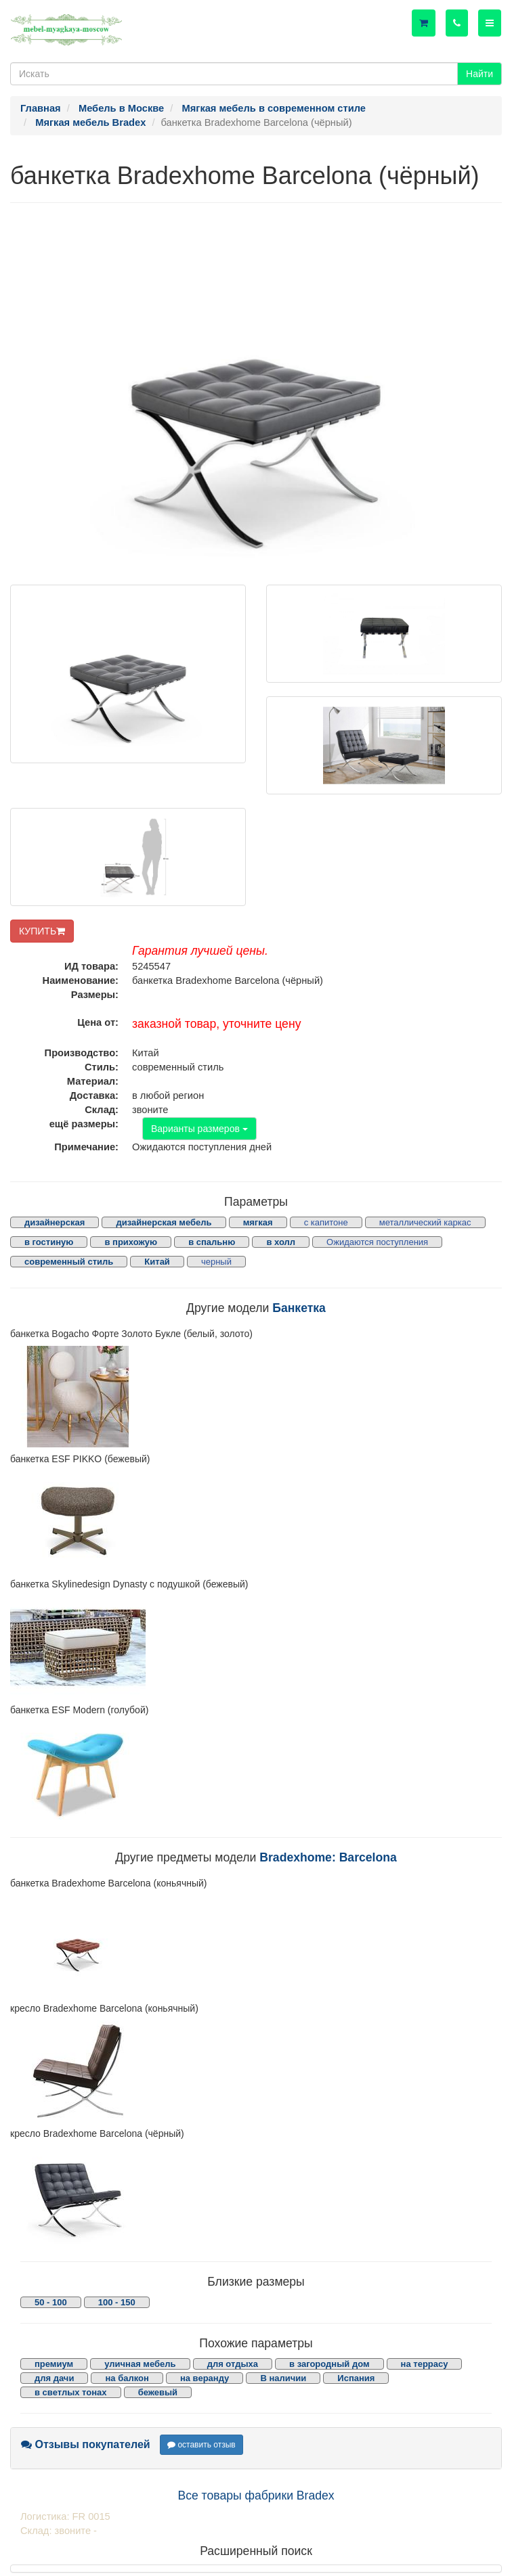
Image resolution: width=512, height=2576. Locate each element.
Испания (356, 2378)
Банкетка (299, 1308)
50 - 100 (51, 2302)
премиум (54, 2364)
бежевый (157, 2392)
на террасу (424, 2364)
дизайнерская (54, 1222)
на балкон (126, 2378)
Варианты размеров (199, 1128)
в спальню (211, 1242)
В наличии (283, 2378)
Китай (157, 1262)
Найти (479, 73)
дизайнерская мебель (163, 1222)
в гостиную (48, 1242)
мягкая (258, 1222)
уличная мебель (139, 2364)
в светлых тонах (71, 2392)
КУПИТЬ (42, 931)
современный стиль (68, 1262)
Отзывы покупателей (85, 2444)
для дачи (54, 2378)
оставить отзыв (201, 2444)
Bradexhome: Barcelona (327, 1857)
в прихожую (130, 1242)
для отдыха (232, 2364)
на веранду (204, 2378)
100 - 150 (116, 2302)
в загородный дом (329, 2364)
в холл (280, 1242)
